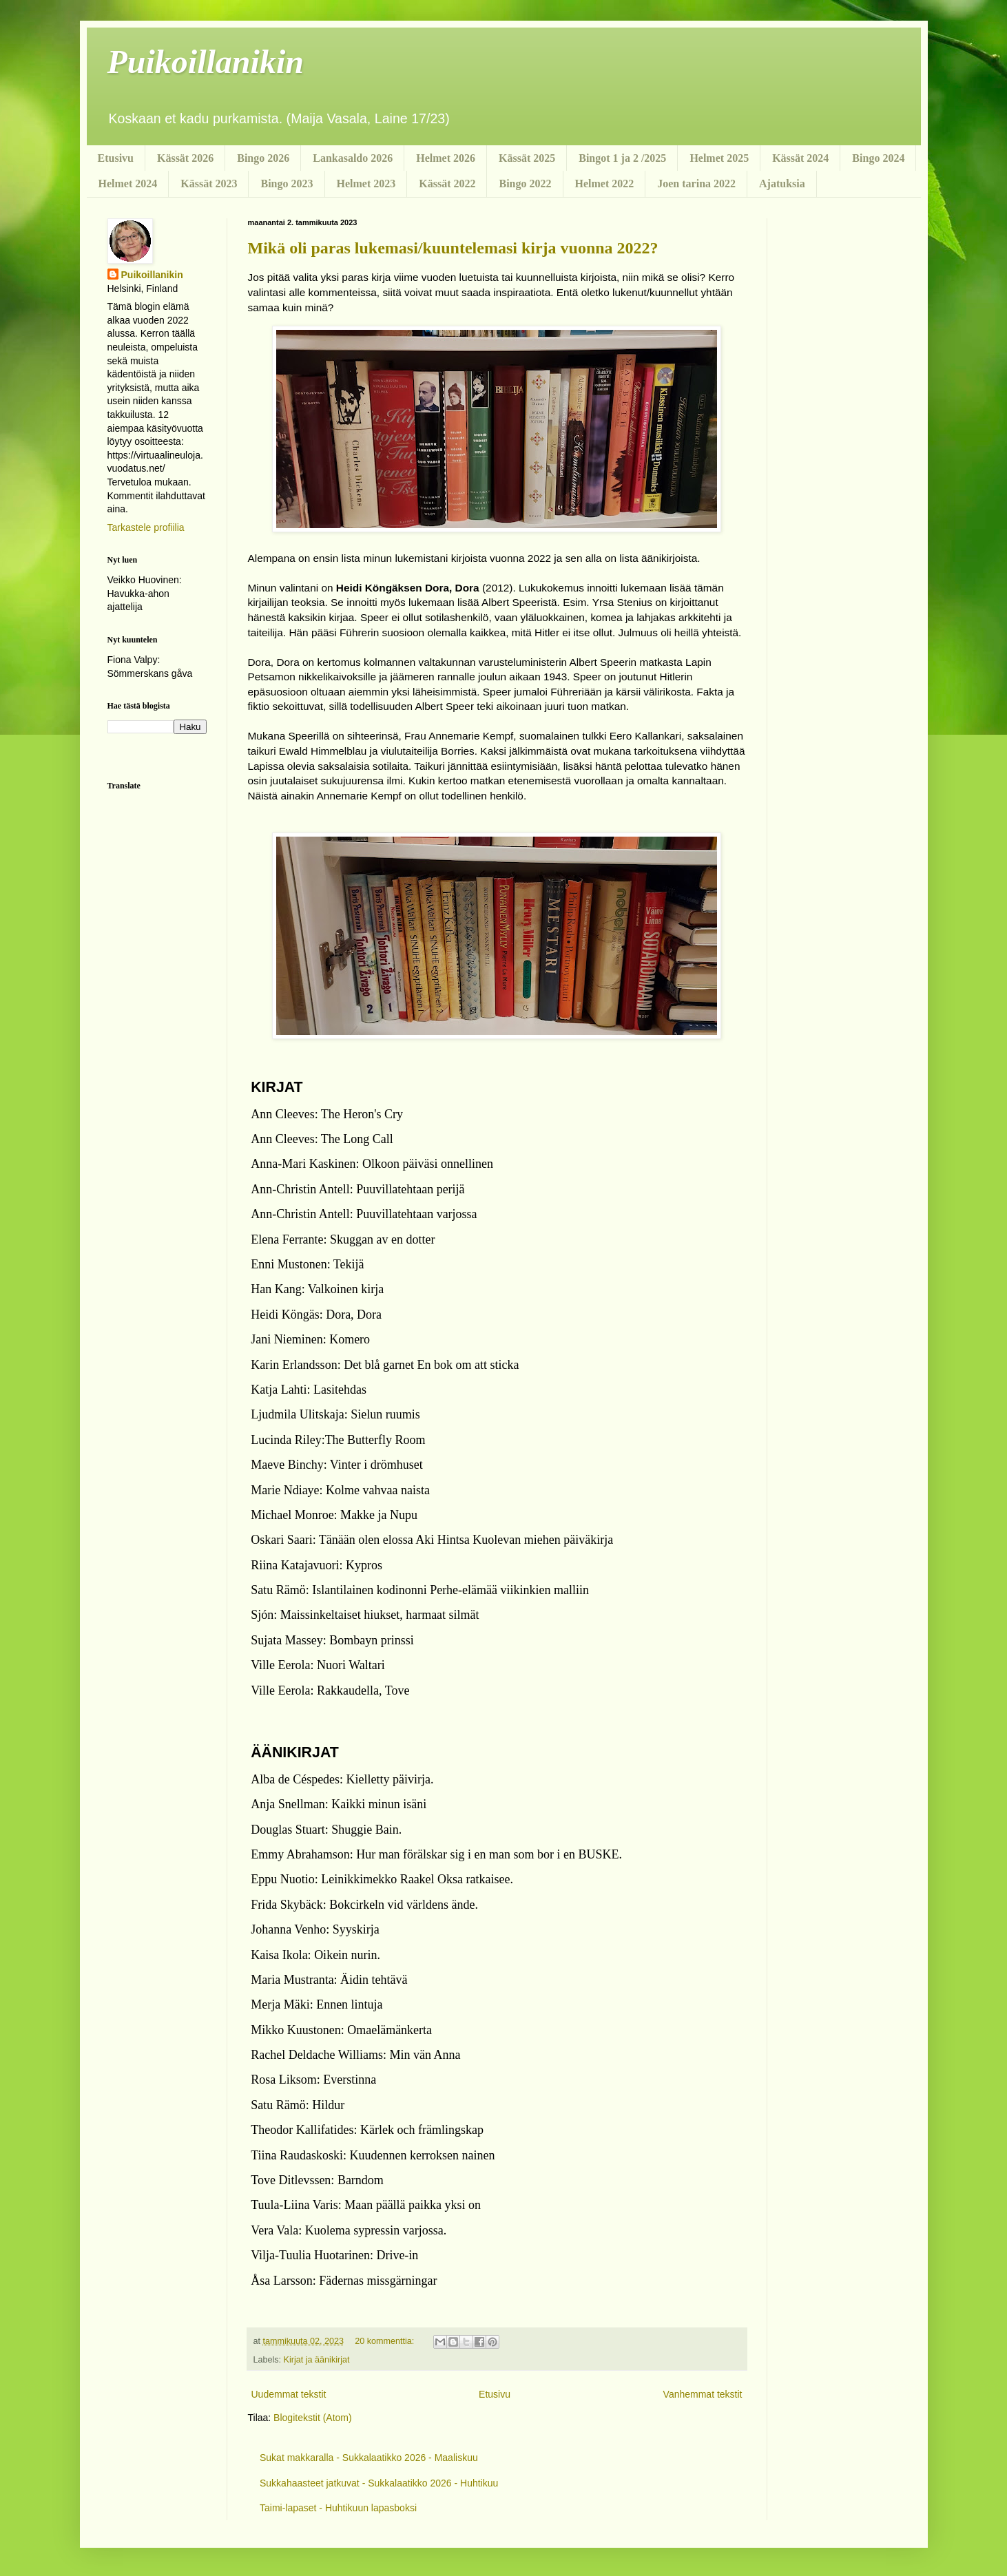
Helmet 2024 (128, 183)
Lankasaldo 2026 (353, 158)
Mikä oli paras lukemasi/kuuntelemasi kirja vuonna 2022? (453, 248)
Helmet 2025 (719, 158)
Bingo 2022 (525, 183)
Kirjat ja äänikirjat (317, 2360)
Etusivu (116, 158)
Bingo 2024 (878, 158)
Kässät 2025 (527, 158)
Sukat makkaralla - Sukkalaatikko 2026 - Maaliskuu (369, 2457)
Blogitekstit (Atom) (312, 2417)
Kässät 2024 (800, 158)
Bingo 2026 (263, 158)
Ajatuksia (782, 183)
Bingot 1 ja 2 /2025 (622, 158)
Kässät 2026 (185, 158)
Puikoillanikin (205, 61)
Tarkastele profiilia (146, 527)
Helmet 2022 (604, 183)
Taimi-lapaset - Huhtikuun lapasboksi (338, 2507)
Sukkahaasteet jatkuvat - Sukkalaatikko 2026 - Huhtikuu (379, 2483)
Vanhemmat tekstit (703, 2394)
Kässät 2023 (208, 183)
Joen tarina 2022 (696, 183)
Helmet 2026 (445, 158)
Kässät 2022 (447, 183)
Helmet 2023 (366, 183)
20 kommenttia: (386, 2341)
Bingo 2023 (286, 183)
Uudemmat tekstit (288, 2394)
